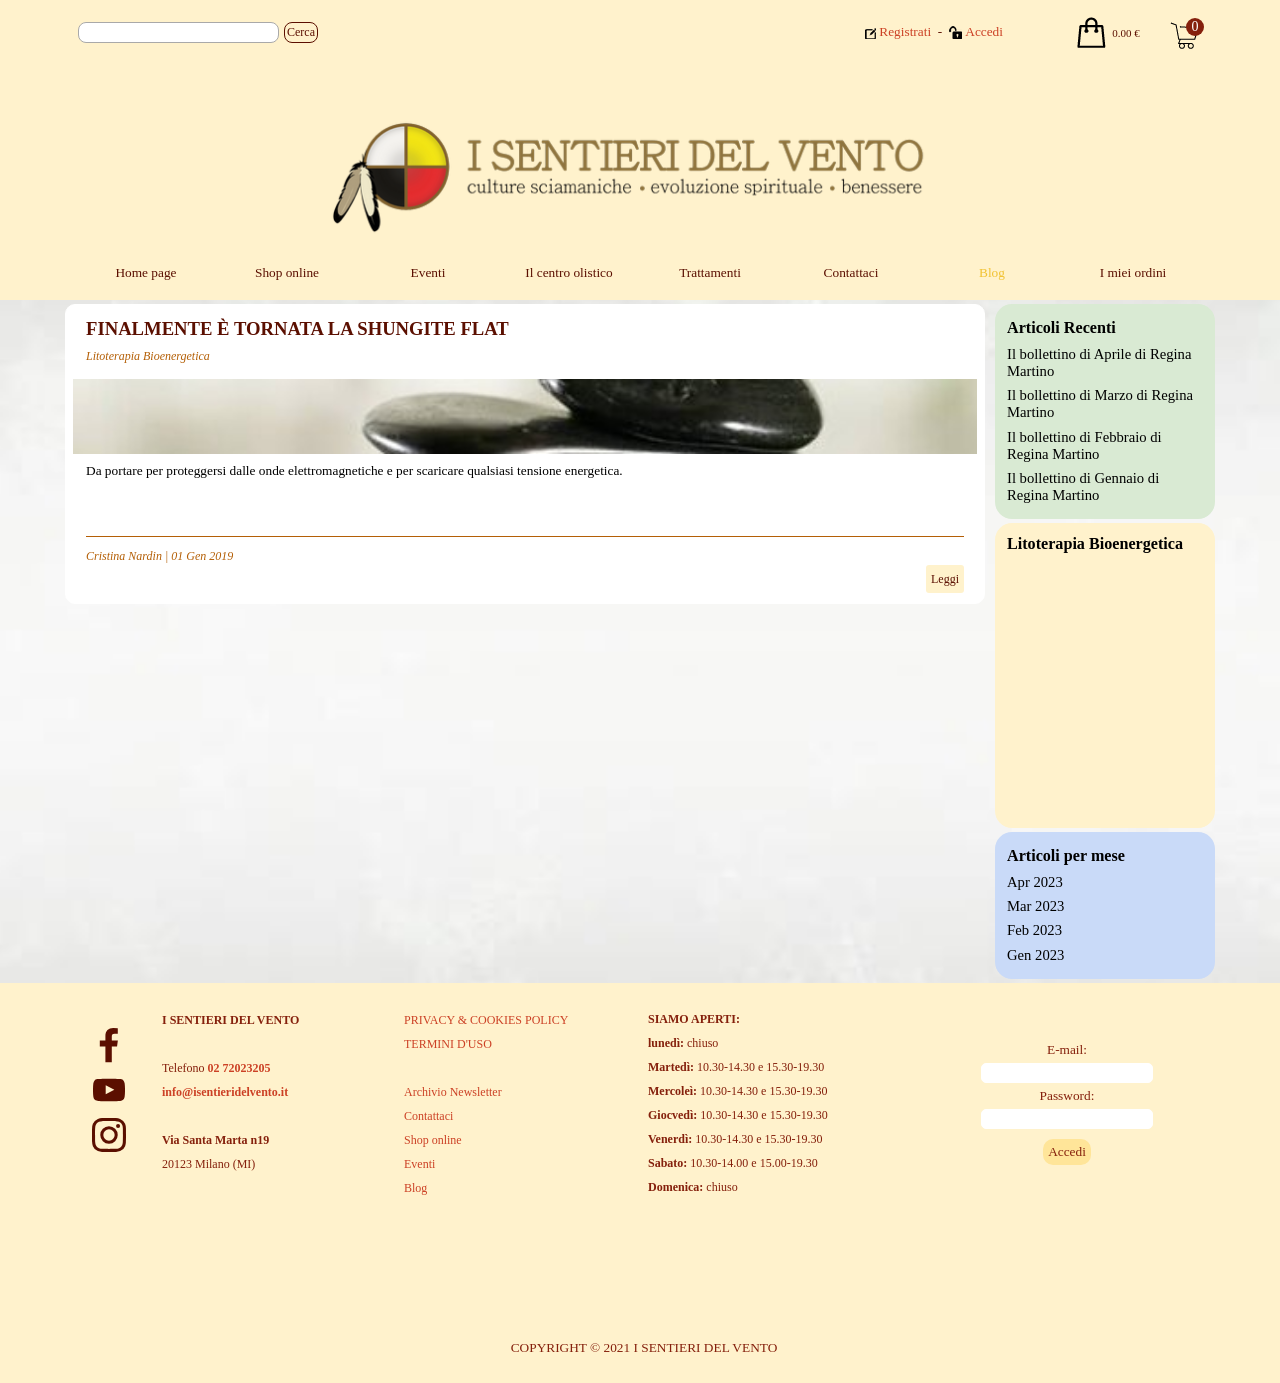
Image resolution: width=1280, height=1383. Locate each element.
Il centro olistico (568, 272)
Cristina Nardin (124, 556)
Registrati (905, 31)
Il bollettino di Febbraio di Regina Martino (1084, 445)
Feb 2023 (1034, 930)
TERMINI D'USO (448, 1044)
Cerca (301, 32)
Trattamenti (710, 272)
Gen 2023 (1035, 955)
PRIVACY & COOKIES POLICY (486, 1020)
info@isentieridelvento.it (225, 1092)
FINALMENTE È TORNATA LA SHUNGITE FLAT (297, 328)
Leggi (945, 579)
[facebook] (109, 1045)
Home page (145, 272)
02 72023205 (238, 1068)
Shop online (287, 272)
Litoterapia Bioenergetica (148, 356)
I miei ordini (1133, 272)
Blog (992, 272)
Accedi (984, 31)
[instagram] (109, 1135)
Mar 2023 (1035, 906)
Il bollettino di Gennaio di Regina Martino (1083, 486)
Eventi (428, 272)
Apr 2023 (1035, 882)
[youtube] (109, 1090)
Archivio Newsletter (453, 1092)
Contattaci (851, 272)
